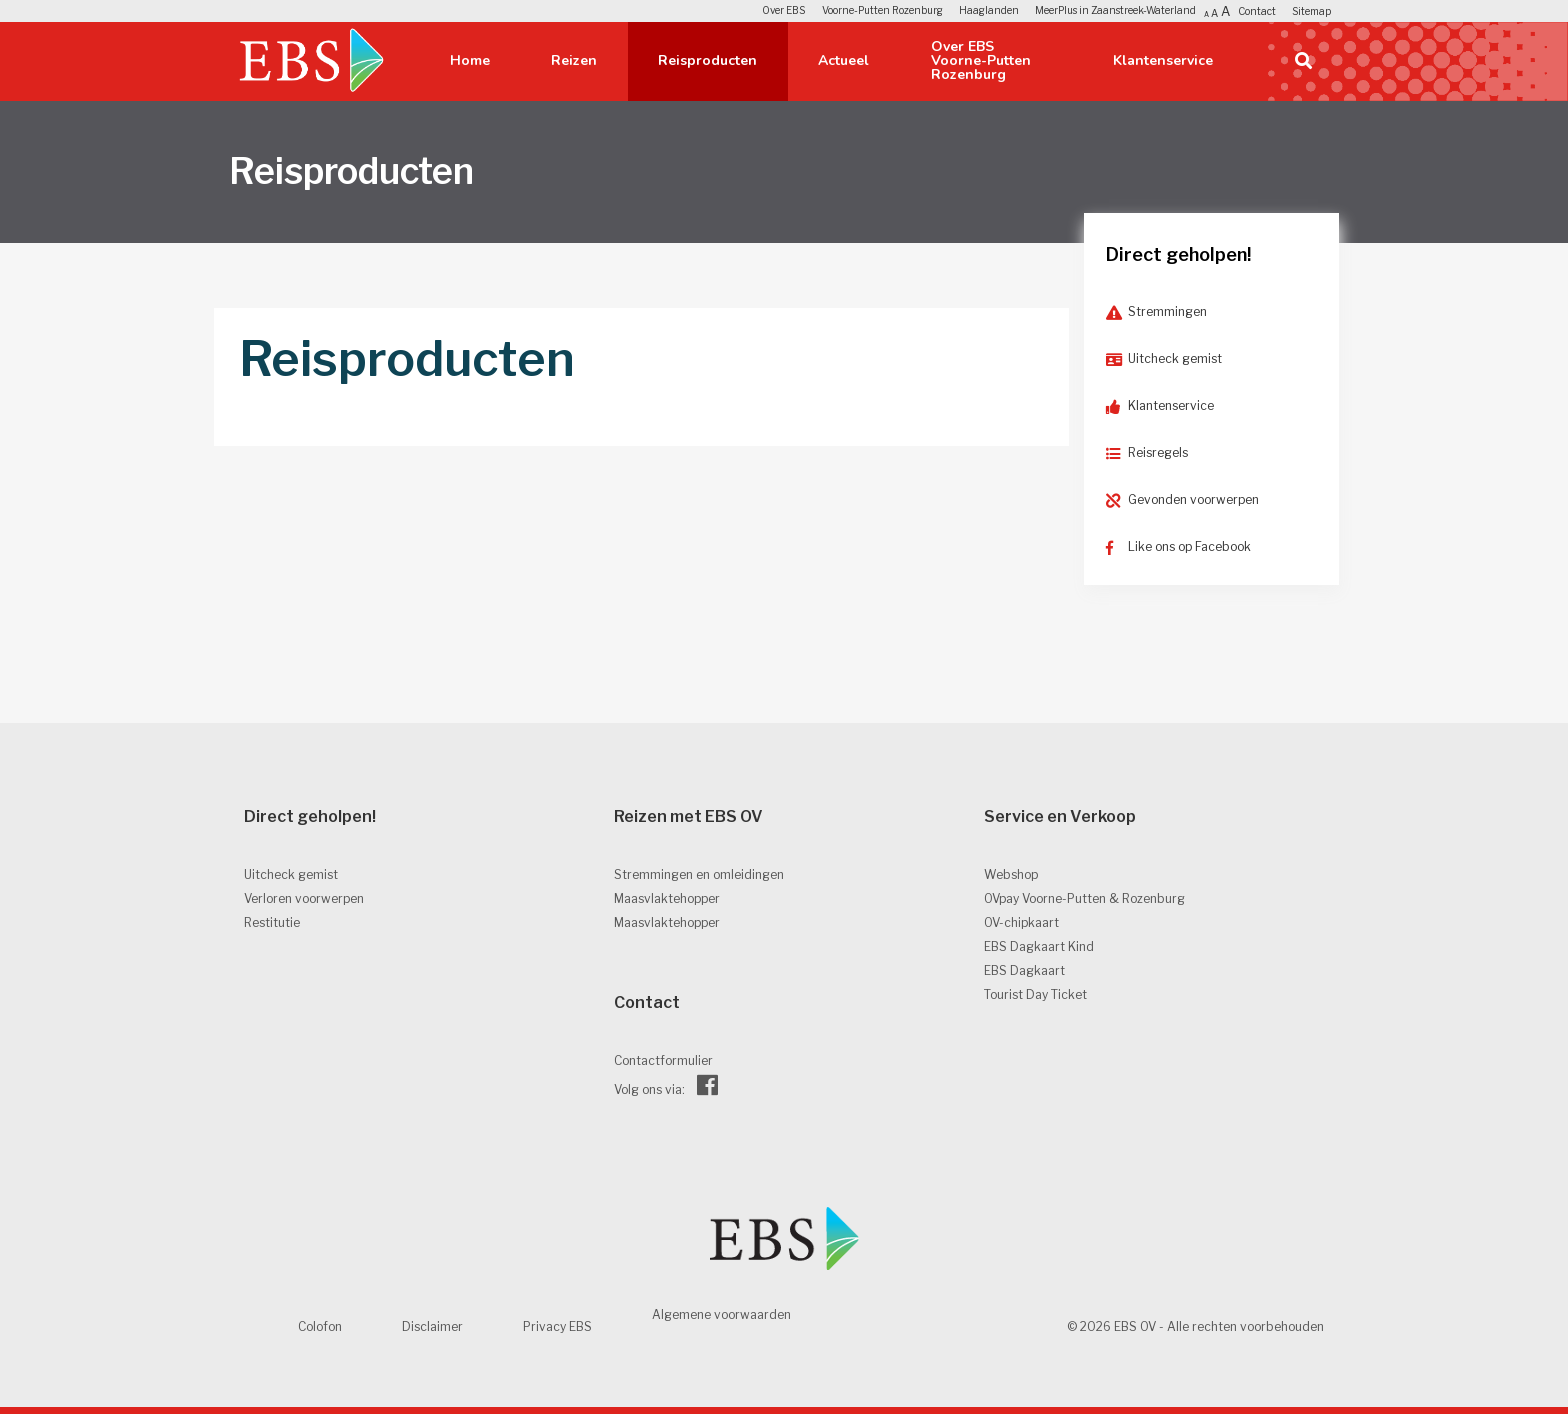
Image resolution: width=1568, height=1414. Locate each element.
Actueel (843, 60)
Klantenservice (1163, 60)
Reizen (574, 60)
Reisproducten (707, 60)
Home (470, 60)
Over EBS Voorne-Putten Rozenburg (981, 60)
